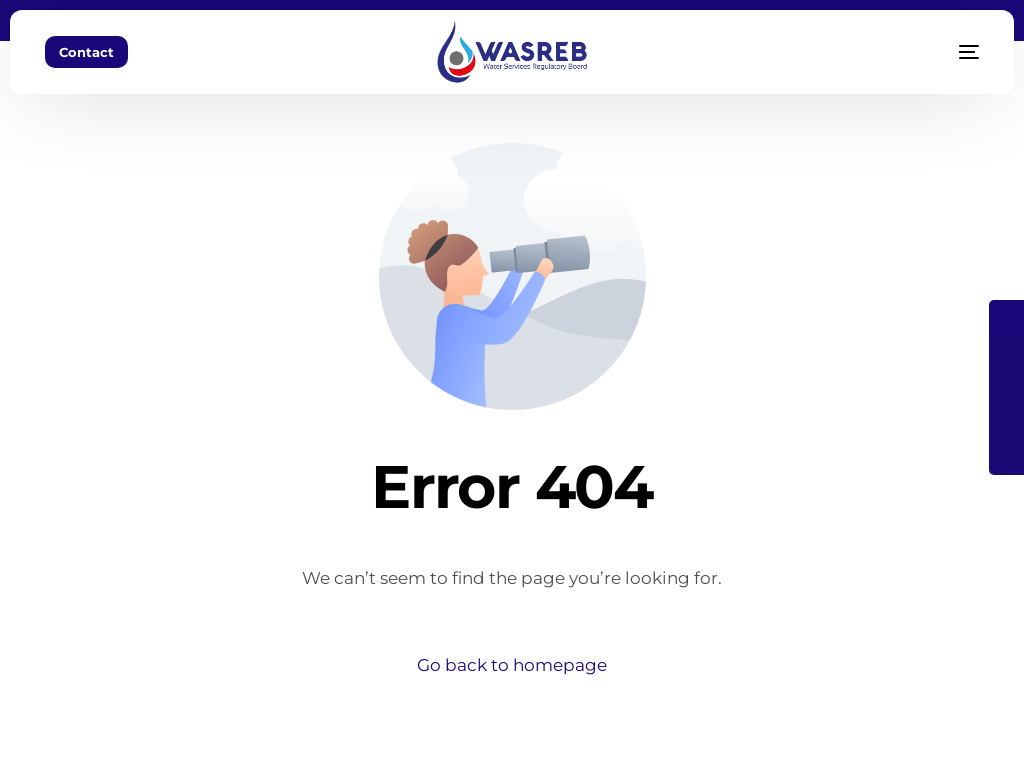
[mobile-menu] (944, 52)
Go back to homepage (512, 665)
